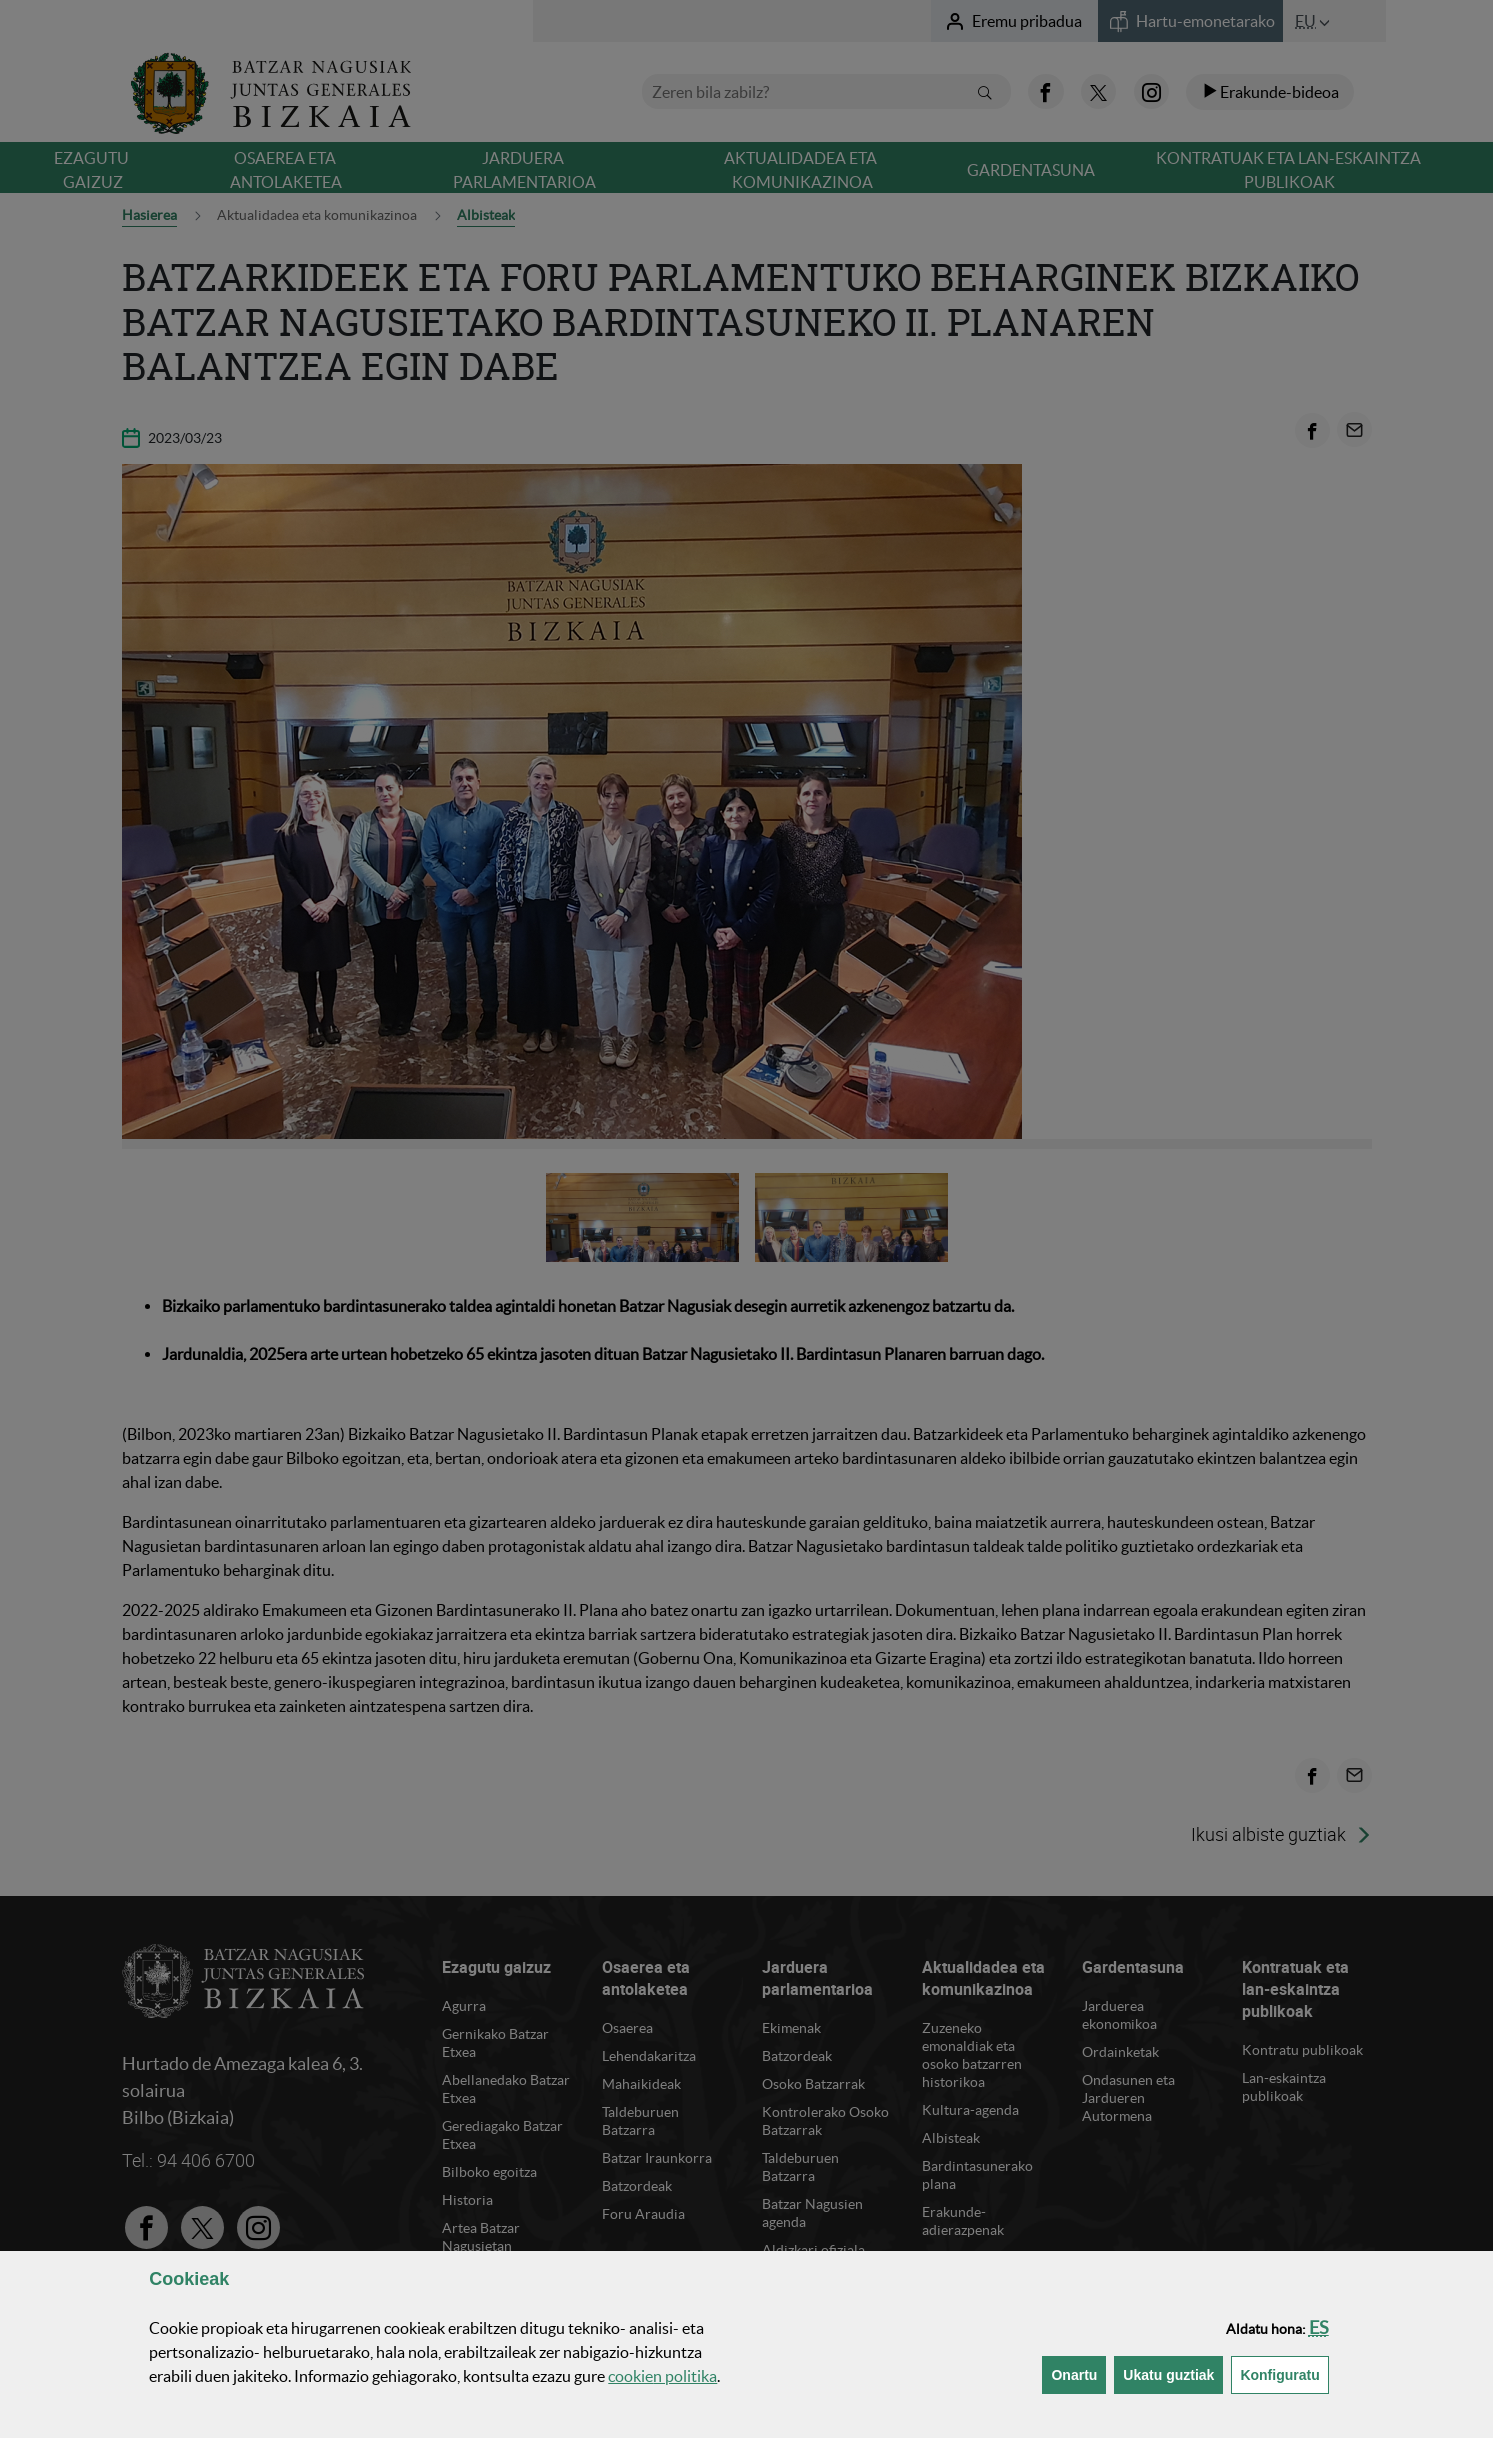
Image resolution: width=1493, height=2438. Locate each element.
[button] (1319, 2327)
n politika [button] (662, 2376)
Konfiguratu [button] (1284, 2373)
